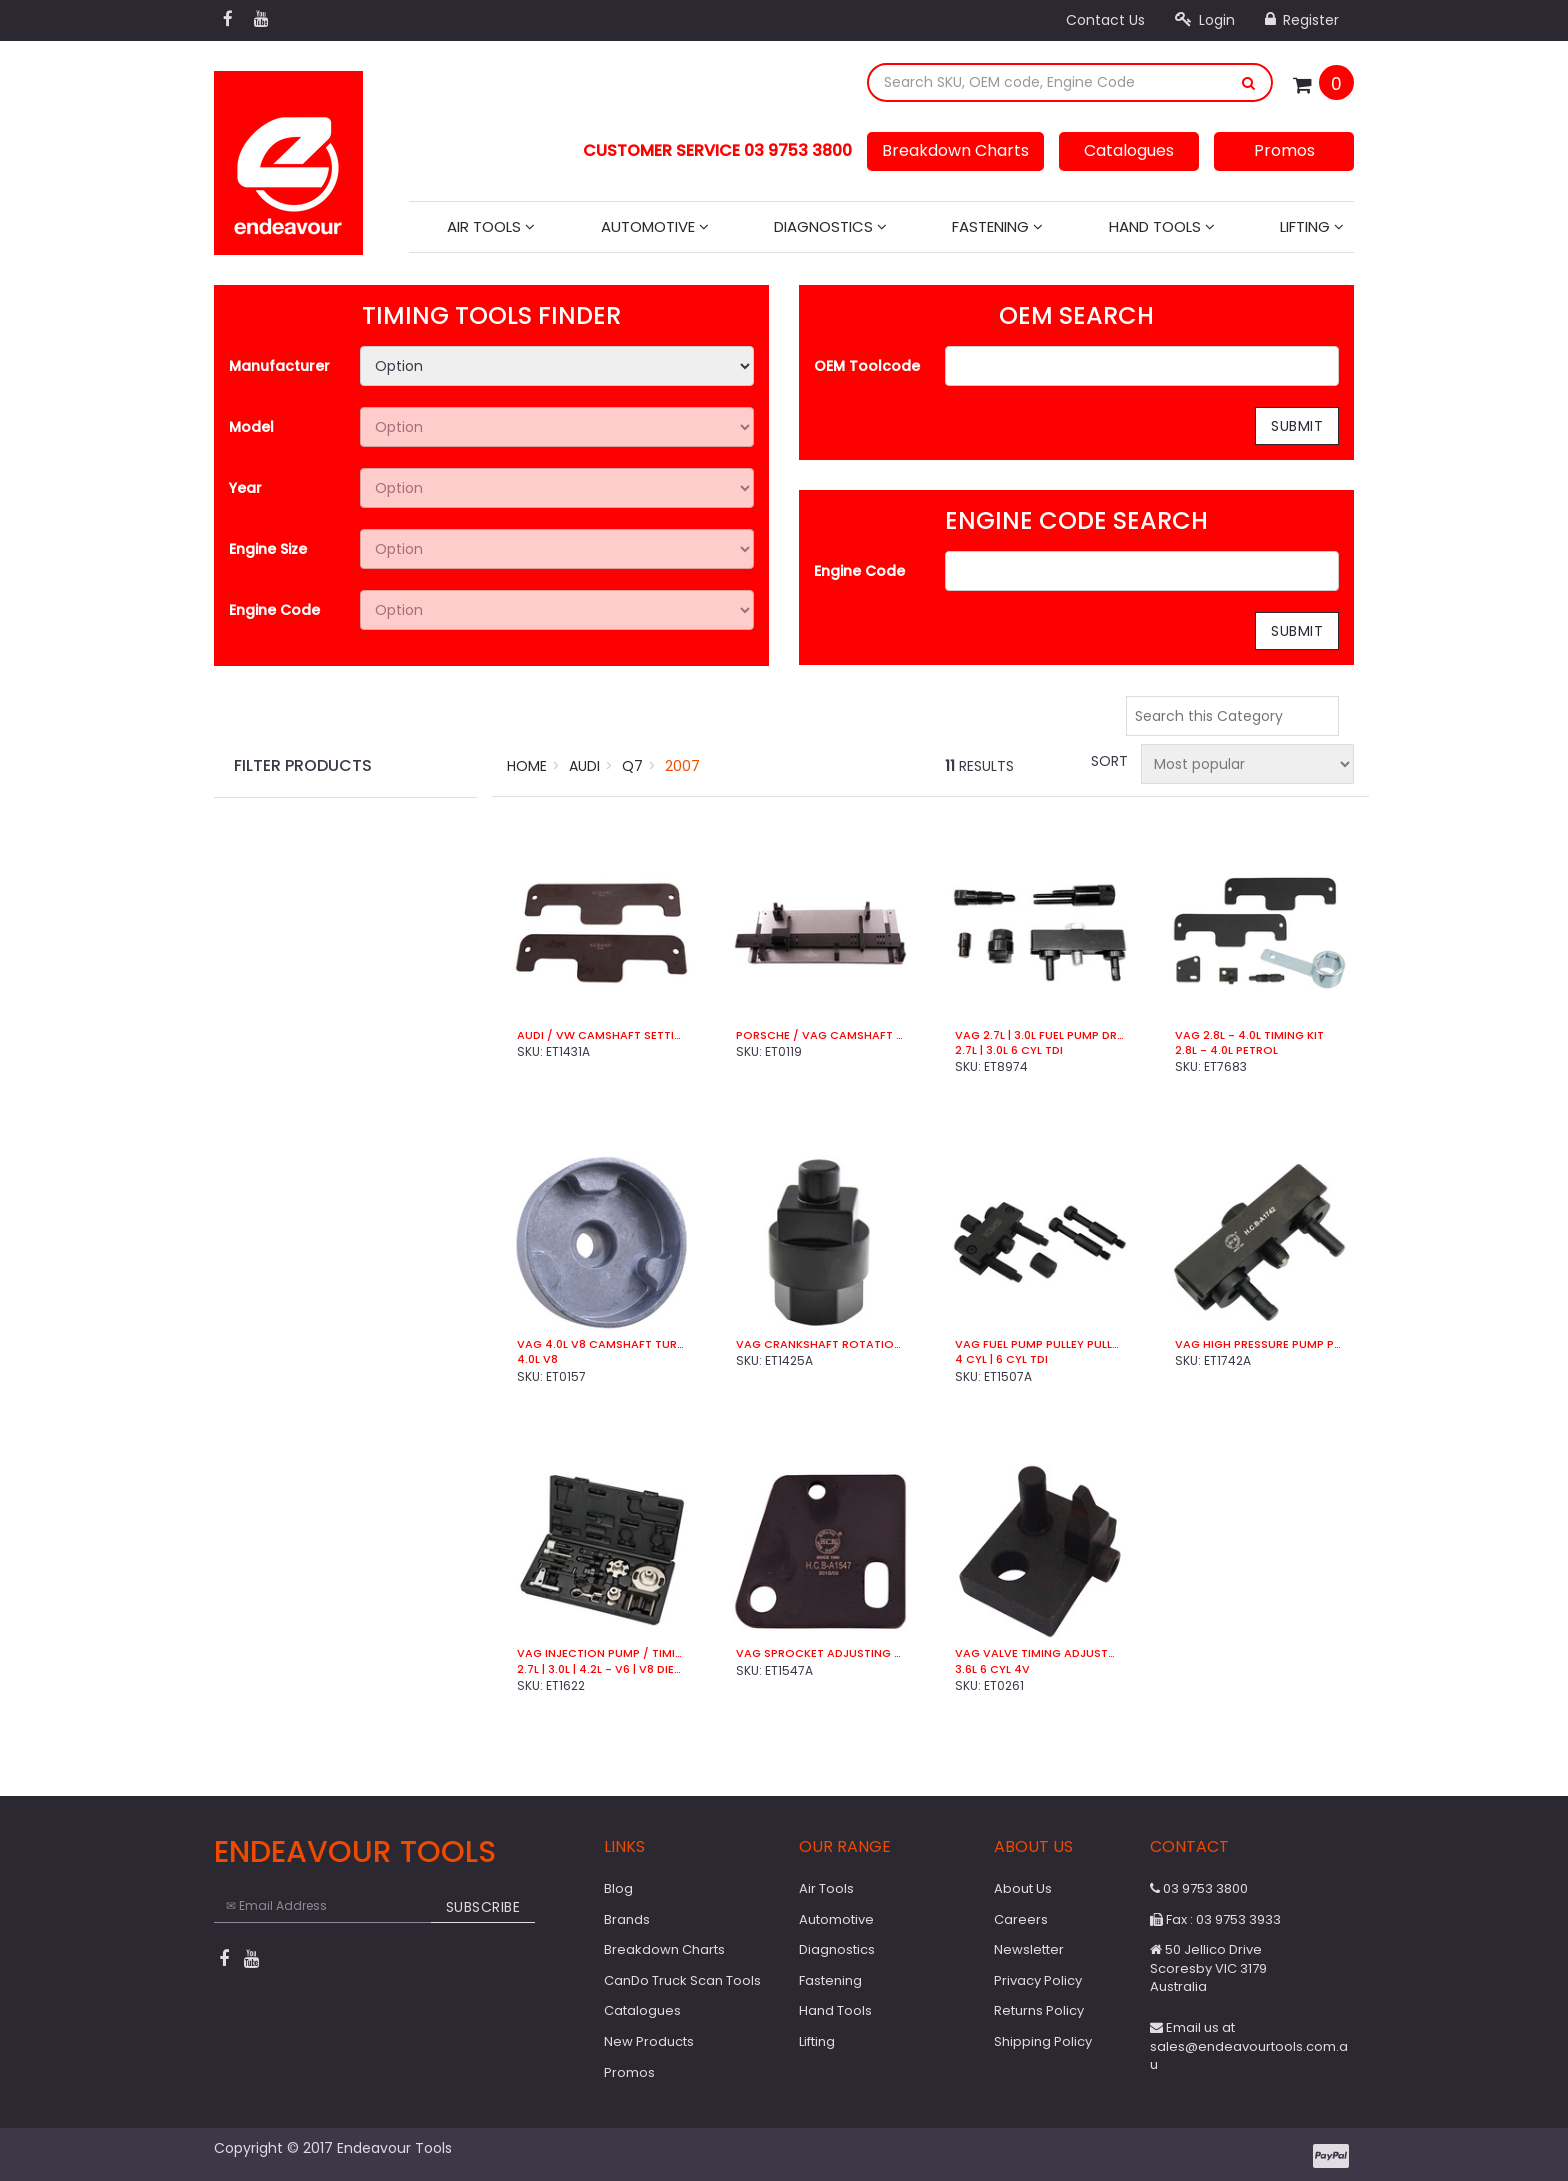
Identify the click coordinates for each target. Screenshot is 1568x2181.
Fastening (997, 226)
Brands (627, 1919)
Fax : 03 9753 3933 (1215, 1919)
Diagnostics (830, 226)
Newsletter (1029, 1949)
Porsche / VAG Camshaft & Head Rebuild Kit (820, 1035)
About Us (1023, 1888)
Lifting (1312, 226)
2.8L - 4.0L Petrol (1226, 1050)
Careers (1021, 1919)
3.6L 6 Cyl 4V (992, 1669)
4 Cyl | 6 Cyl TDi (1001, 1359)
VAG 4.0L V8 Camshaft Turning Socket (601, 1344)
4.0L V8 (537, 1359)
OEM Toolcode (867, 366)
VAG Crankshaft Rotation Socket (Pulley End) (820, 1344)
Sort (1108, 761)
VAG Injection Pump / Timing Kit (601, 1653)
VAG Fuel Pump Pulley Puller (1039, 1344)
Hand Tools (1162, 226)
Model (251, 427)
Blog (618, 1888)
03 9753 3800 (1199, 1888)
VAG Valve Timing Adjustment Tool (1039, 1653)
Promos (1284, 150)
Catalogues (1129, 150)
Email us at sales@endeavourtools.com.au (1249, 2046)
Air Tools (491, 226)
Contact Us (1105, 20)
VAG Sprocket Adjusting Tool (820, 1653)
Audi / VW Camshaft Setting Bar (601, 1035)
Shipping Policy (1043, 2041)
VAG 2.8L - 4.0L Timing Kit (1249, 1035)
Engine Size (268, 549)
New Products (649, 2041)
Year (245, 488)
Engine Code (274, 610)
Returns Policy (1039, 2010)
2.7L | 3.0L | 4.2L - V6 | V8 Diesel (601, 1669)
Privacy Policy (1038, 1980)
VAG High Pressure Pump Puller (1259, 1344)
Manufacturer (279, 366)
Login (1205, 20)
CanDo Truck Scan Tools (682, 1980)
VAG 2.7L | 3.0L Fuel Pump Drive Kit (1039, 1035)
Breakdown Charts (955, 150)
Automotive (655, 226)
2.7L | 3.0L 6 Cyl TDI (1009, 1050)
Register (1302, 20)
